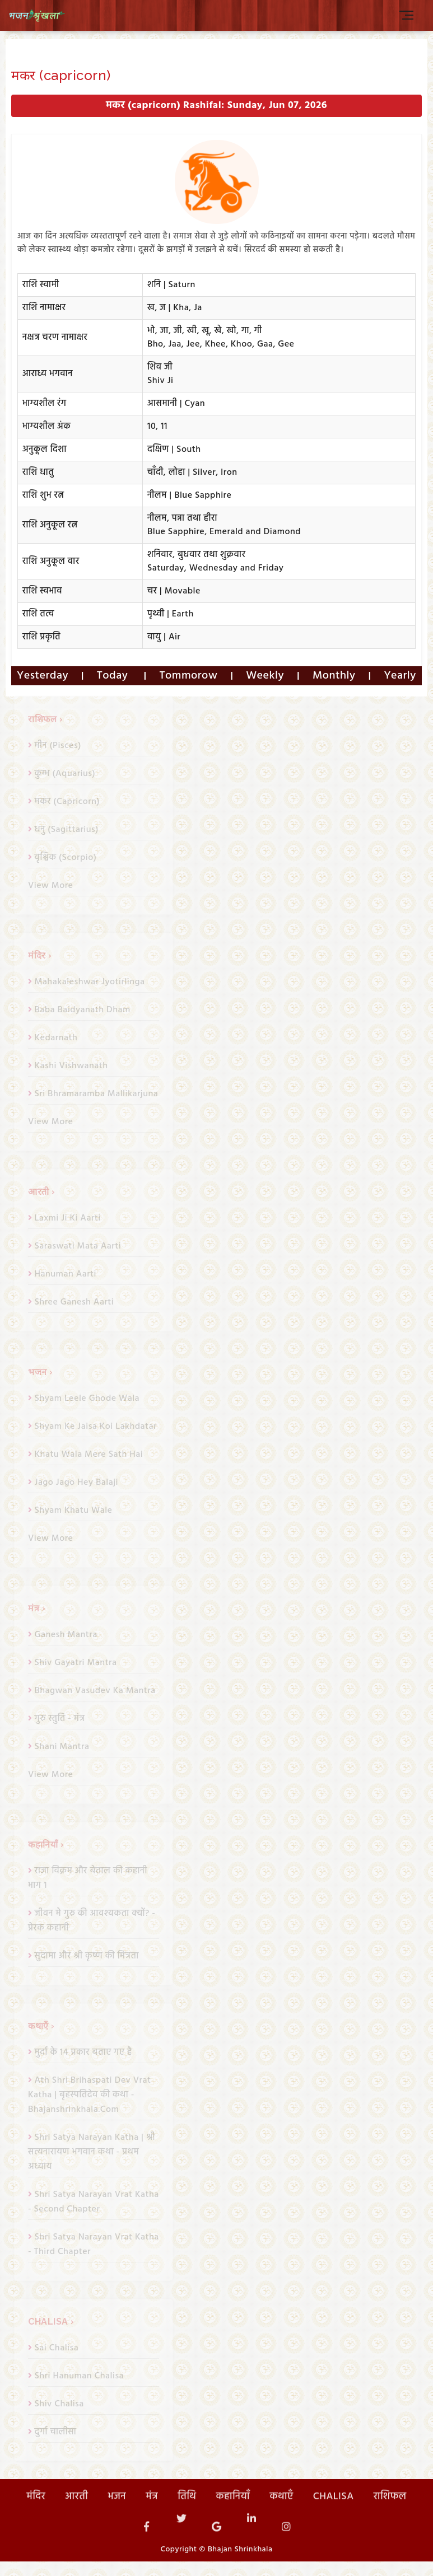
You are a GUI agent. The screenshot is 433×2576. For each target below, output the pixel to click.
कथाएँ (281, 2515)
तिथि (187, 2515)
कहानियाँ (233, 2515)
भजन (117, 2515)
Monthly (334, 675)
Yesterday (42, 675)
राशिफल (390, 2515)
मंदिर (35, 2515)
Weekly (265, 675)
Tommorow (189, 675)
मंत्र (152, 2515)
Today (114, 675)
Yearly (400, 675)
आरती (76, 2515)
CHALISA (333, 2515)
